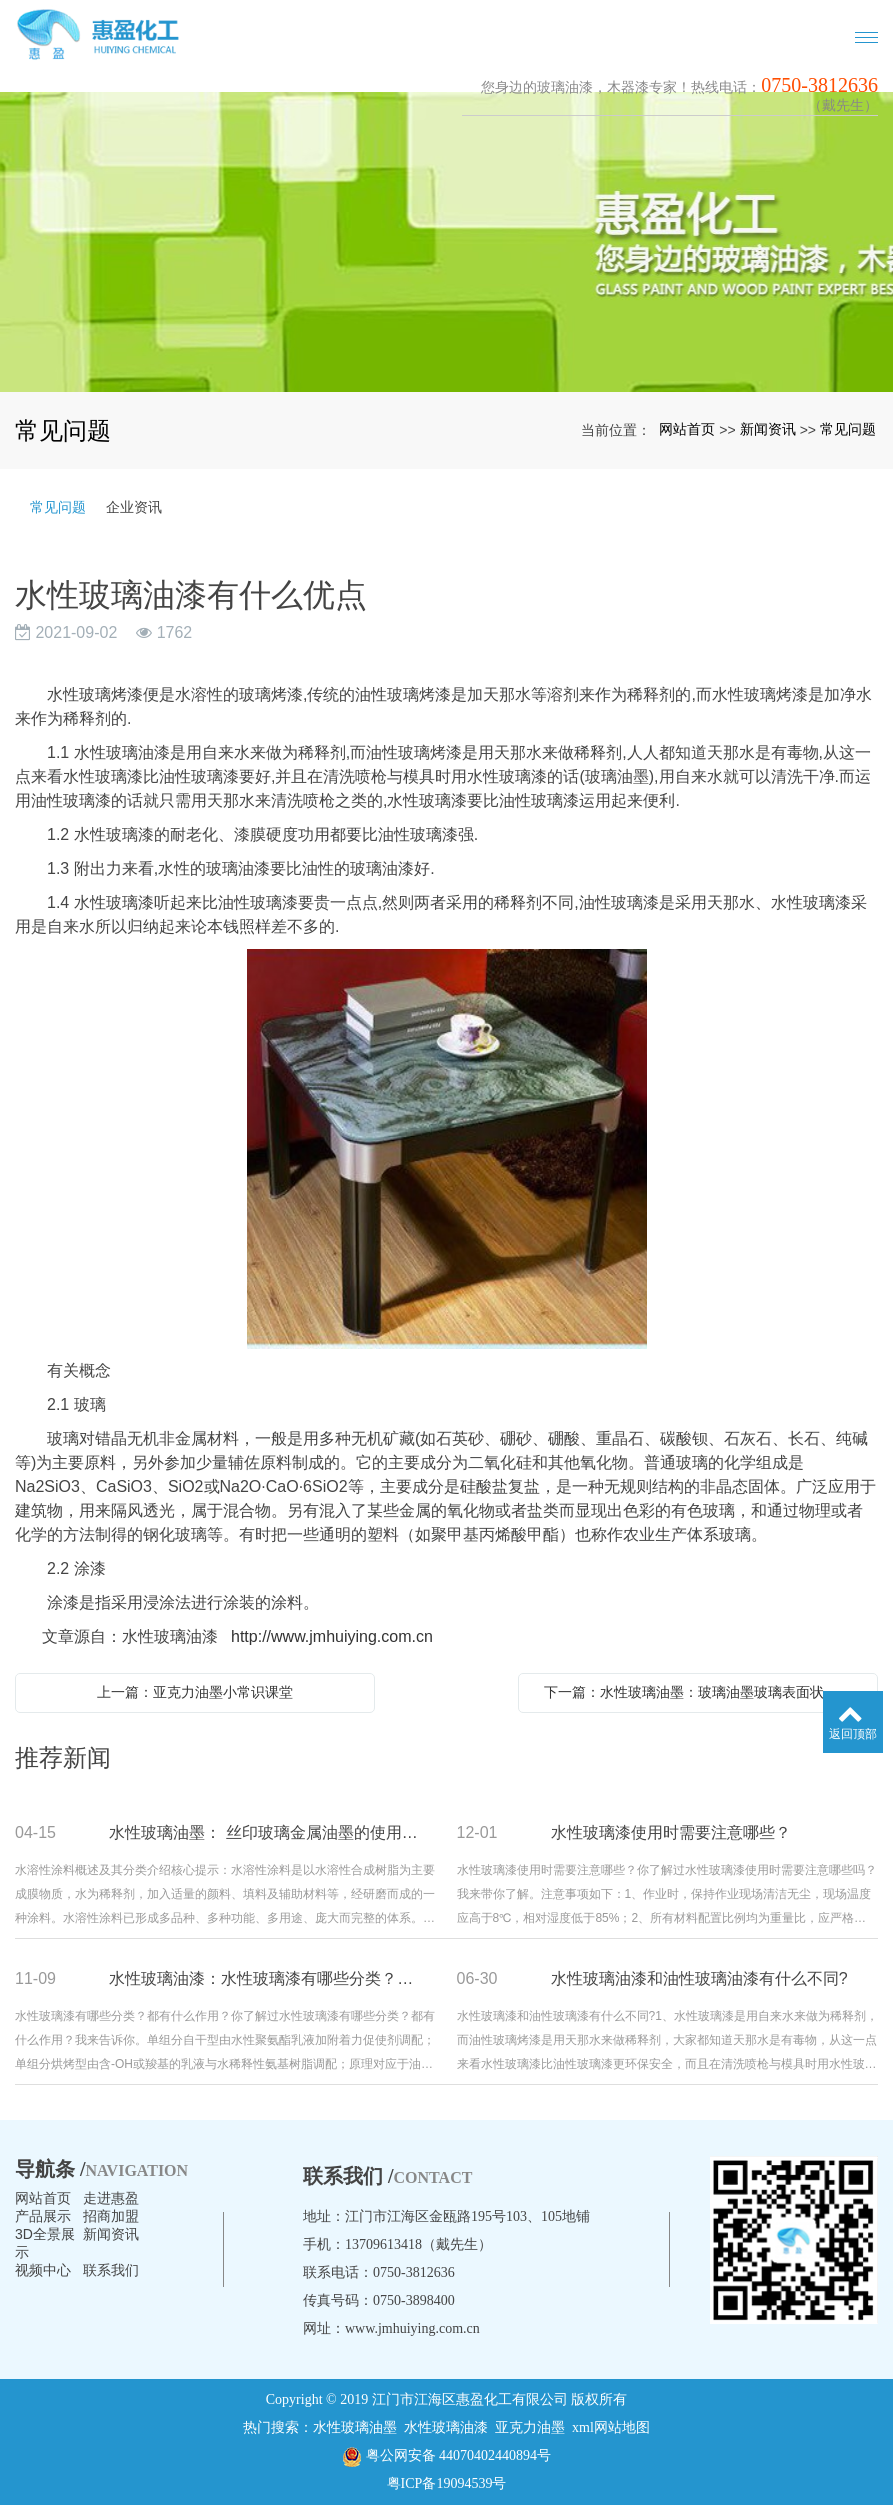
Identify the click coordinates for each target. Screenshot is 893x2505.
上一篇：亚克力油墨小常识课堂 (195, 1692)
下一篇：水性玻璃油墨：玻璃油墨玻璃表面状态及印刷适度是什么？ (703, 1692)
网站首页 (687, 429)
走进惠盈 (111, 2198)
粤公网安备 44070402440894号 (446, 2457)
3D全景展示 (45, 2243)
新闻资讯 (768, 429)
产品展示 (43, 2216)
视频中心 (43, 2270)
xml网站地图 (611, 2427)
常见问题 (848, 429)
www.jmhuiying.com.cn (412, 2328)
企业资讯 (134, 507)
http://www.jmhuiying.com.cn (332, 1636)
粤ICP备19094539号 (447, 2483)
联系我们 (111, 2270)
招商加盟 (111, 2216)
